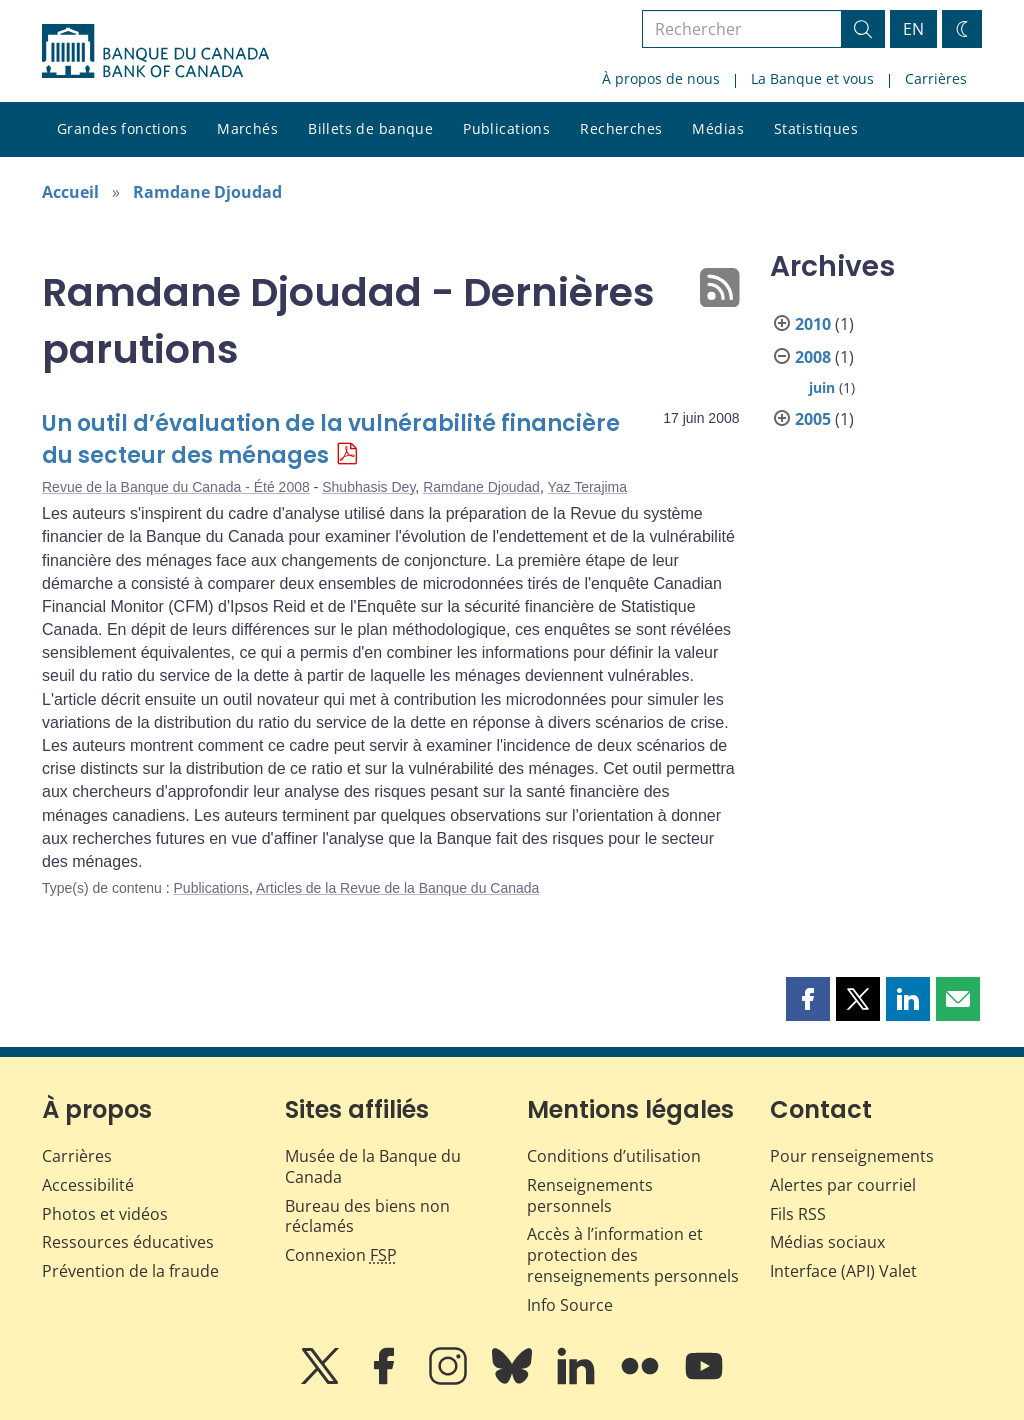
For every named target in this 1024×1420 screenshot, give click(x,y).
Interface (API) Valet (843, 1271)
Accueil (70, 192)
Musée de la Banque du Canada (373, 1166)
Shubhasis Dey (368, 487)
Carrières (936, 78)
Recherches (621, 128)
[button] (808, 999)
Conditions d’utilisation (614, 1156)
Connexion (341, 1255)
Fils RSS (798, 1214)
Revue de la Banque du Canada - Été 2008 (176, 487)
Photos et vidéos (105, 1214)
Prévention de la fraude (130, 1271)
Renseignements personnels (590, 1195)
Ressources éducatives (128, 1242)
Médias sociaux (827, 1242)
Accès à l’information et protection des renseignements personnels (633, 1255)
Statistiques (816, 128)
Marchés (247, 128)
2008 (813, 357)
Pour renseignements (852, 1156)
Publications (506, 128)
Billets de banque (370, 128)
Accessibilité (88, 1185)
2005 (813, 419)
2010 (813, 324)
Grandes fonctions (122, 128)
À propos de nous (661, 78)
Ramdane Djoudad (207, 192)
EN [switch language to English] (913, 29)
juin (822, 387)
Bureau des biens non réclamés (367, 1216)
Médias (718, 128)
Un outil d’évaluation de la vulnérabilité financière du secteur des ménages (331, 439)
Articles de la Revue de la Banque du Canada (397, 888)
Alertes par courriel (843, 1185)
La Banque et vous (812, 78)
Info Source (570, 1305)
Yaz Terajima (587, 487)
